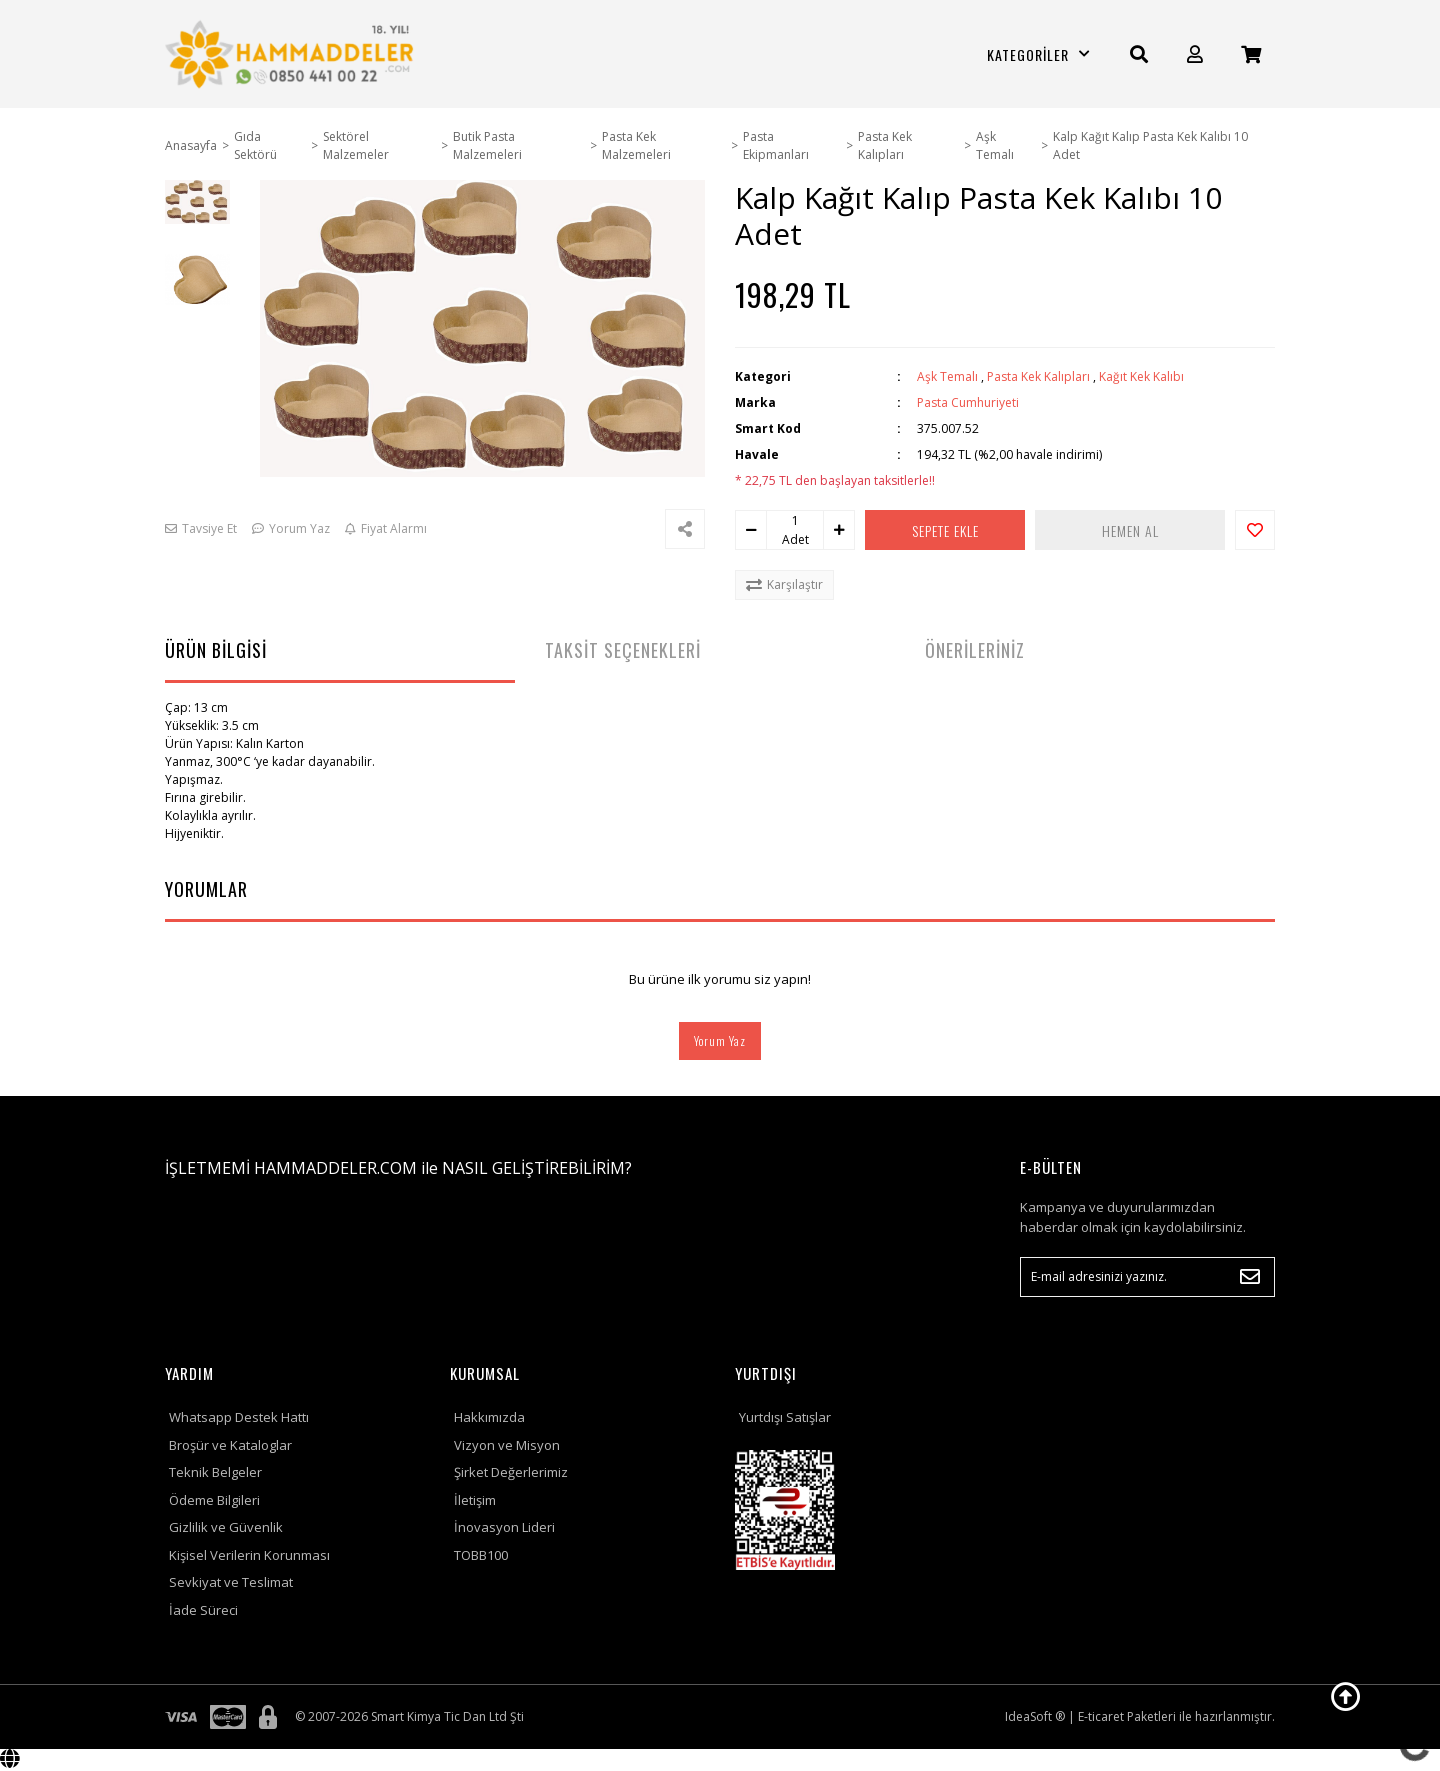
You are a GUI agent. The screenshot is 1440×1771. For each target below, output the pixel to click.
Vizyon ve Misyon (507, 1445)
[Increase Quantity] (839, 530)
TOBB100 (481, 1555)
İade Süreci (203, 1610)
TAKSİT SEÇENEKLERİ (623, 650)
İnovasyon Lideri (504, 1527)
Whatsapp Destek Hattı (239, 1417)
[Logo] (292, 54)
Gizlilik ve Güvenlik (226, 1527)
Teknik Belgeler (215, 1472)
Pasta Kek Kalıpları (1038, 376)
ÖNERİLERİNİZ (975, 650)
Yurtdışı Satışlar (785, 1417)
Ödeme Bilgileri (214, 1500)
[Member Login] (1195, 54)
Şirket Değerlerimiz (511, 1472)
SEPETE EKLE (955, 530)
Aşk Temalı (947, 376)
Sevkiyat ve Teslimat (231, 1582)
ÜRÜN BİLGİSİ (216, 650)
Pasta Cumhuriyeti (968, 402)
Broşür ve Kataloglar (230, 1445)
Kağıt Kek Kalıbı (1141, 376)
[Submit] (1250, 1277)
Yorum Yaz (720, 1040)
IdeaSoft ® (1035, 1716)
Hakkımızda (489, 1417)
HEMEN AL (1140, 530)
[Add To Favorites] (1255, 530)
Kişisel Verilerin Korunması (249, 1555)
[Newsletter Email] (1147, 1277)
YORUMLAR (206, 889)
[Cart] (1251, 54)
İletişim (475, 1500)
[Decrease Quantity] (751, 530)
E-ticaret (1101, 1716)
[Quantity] (795, 521)
